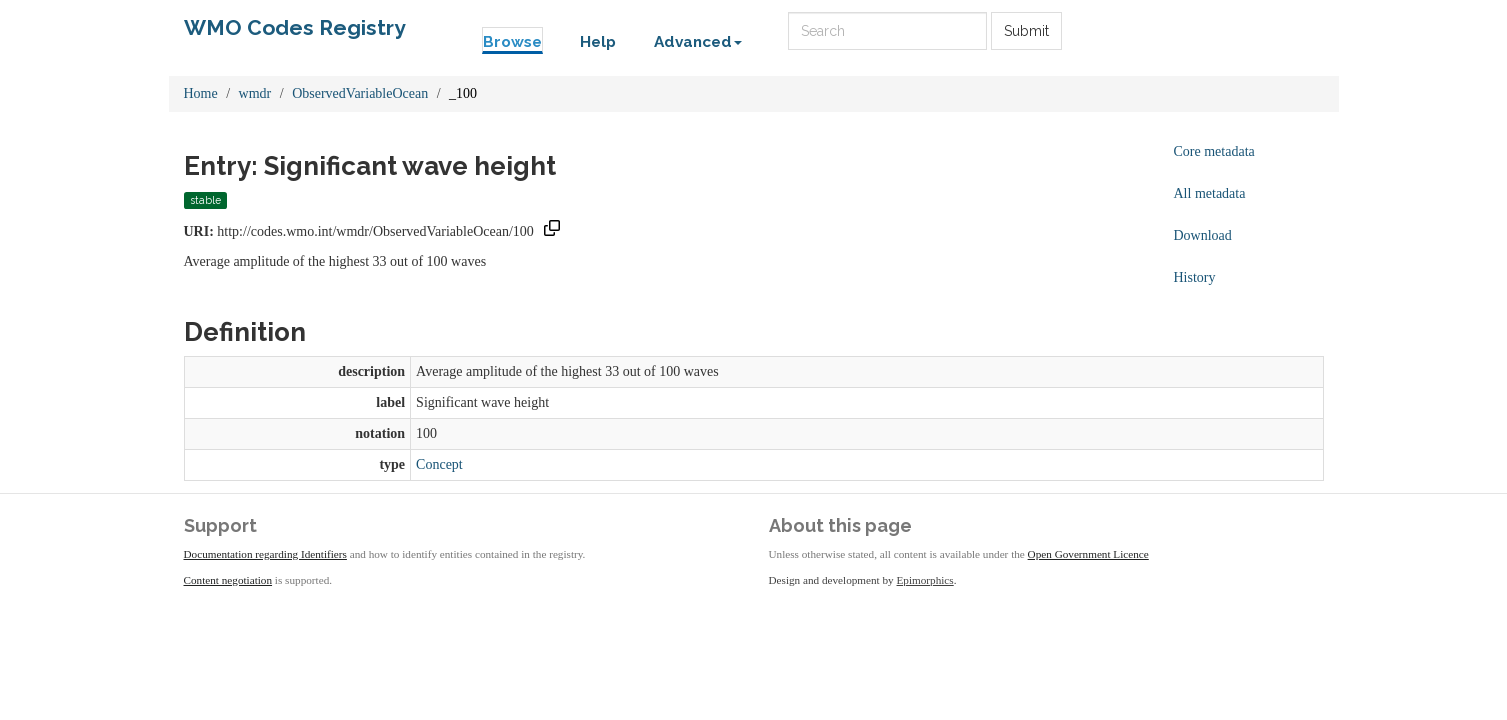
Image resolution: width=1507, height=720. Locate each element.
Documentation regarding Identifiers (265, 554)
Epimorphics (925, 580)
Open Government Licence (1088, 554)
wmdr (255, 93)
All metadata (1210, 193)
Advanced (698, 42)
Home (201, 93)
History (1195, 277)
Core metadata (1214, 151)
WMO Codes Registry (295, 27)
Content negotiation (228, 580)
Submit (1026, 31)
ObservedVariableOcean (360, 93)
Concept (439, 464)
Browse (512, 42)
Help (598, 42)
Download (1203, 235)
